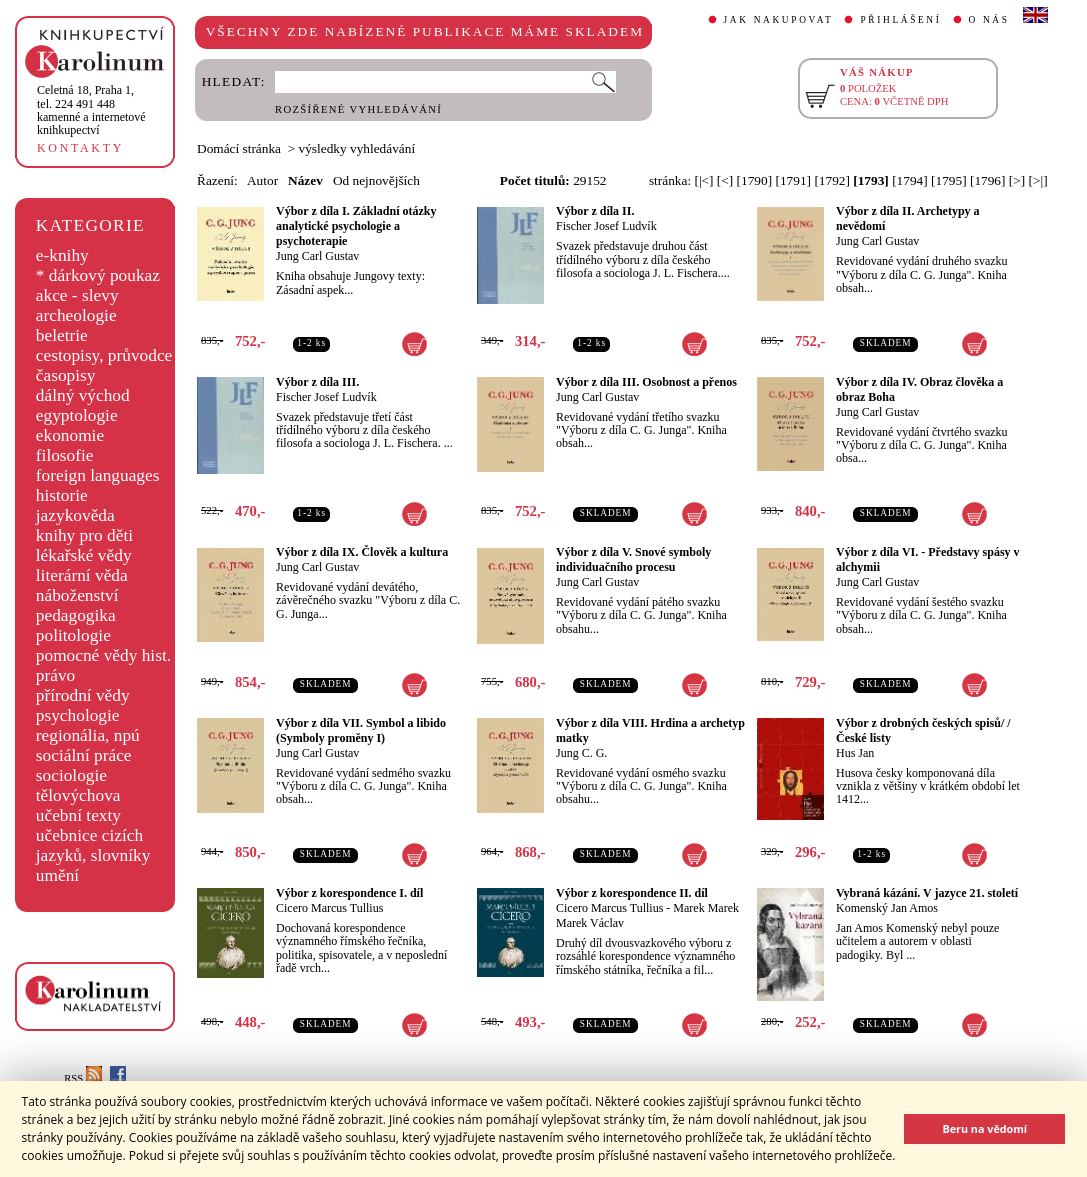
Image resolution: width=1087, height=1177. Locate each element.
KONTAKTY (80, 148)
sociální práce (84, 755)
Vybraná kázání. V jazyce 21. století (927, 893)
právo (55, 675)
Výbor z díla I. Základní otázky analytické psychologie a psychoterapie (356, 226)
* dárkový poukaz (98, 275)
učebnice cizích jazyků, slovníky (93, 845)
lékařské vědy (84, 555)
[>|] (1038, 180)
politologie (73, 635)
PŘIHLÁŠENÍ (900, 20)
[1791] (793, 180)
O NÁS (989, 20)
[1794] (910, 180)
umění (57, 875)
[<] (725, 180)
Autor (262, 180)
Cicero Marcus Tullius (329, 908)
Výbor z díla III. (317, 382)
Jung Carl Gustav (317, 256)
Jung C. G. (581, 753)
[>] (1017, 180)
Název (305, 180)
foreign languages (98, 475)
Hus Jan (855, 753)
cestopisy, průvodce (104, 355)
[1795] (949, 180)
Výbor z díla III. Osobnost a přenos (646, 382)
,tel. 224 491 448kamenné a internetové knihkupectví (91, 110)
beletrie (62, 335)
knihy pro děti (84, 535)
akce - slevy (77, 295)
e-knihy (62, 255)
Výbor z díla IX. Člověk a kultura (362, 552)
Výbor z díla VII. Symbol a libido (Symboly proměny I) (361, 730)
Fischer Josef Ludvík (606, 226)
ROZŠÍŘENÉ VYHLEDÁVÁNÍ (358, 109)
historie (62, 495)
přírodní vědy (83, 695)
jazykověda (75, 515)
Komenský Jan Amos (887, 908)
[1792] (832, 180)
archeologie (76, 315)
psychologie (78, 715)
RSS (83, 1078)
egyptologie (77, 415)
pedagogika (76, 615)
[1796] (988, 180)
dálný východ (83, 395)
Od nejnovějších (376, 180)
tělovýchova (78, 795)
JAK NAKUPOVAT (779, 20)
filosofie (65, 455)
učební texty (78, 815)
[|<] (703, 180)
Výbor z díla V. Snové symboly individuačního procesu (633, 559)
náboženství (77, 595)
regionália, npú (88, 735)
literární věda (82, 575)
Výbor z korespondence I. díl (349, 893)
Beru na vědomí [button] (984, 1128)
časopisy (66, 375)
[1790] (755, 180)
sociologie (71, 775)
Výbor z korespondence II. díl (632, 893)
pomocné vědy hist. (103, 655)
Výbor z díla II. (595, 211)
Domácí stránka (239, 148)
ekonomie (70, 435)
